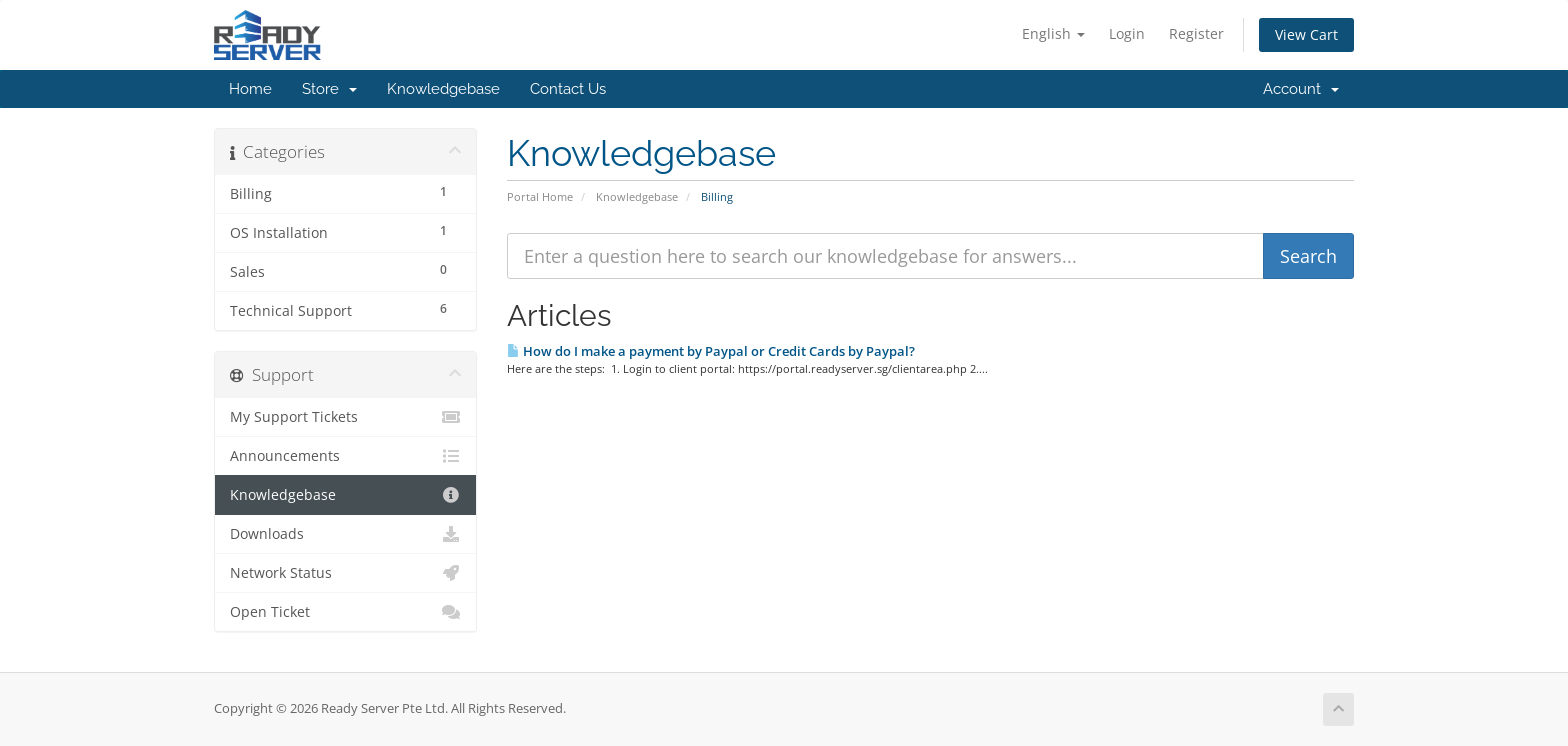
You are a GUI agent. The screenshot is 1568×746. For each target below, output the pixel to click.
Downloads (345, 534)
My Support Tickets (345, 417)
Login (1127, 33)
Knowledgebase (443, 89)
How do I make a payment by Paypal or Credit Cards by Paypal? (711, 351)
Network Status (345, 573)
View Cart (1306, 34)
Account (1301, 89)
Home (250, 89)
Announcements (345, 456)
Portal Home (540, 196)
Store (329, 89)
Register (1196, 33)
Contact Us (568, 89)
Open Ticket (345, 612)
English (1053, 33)
